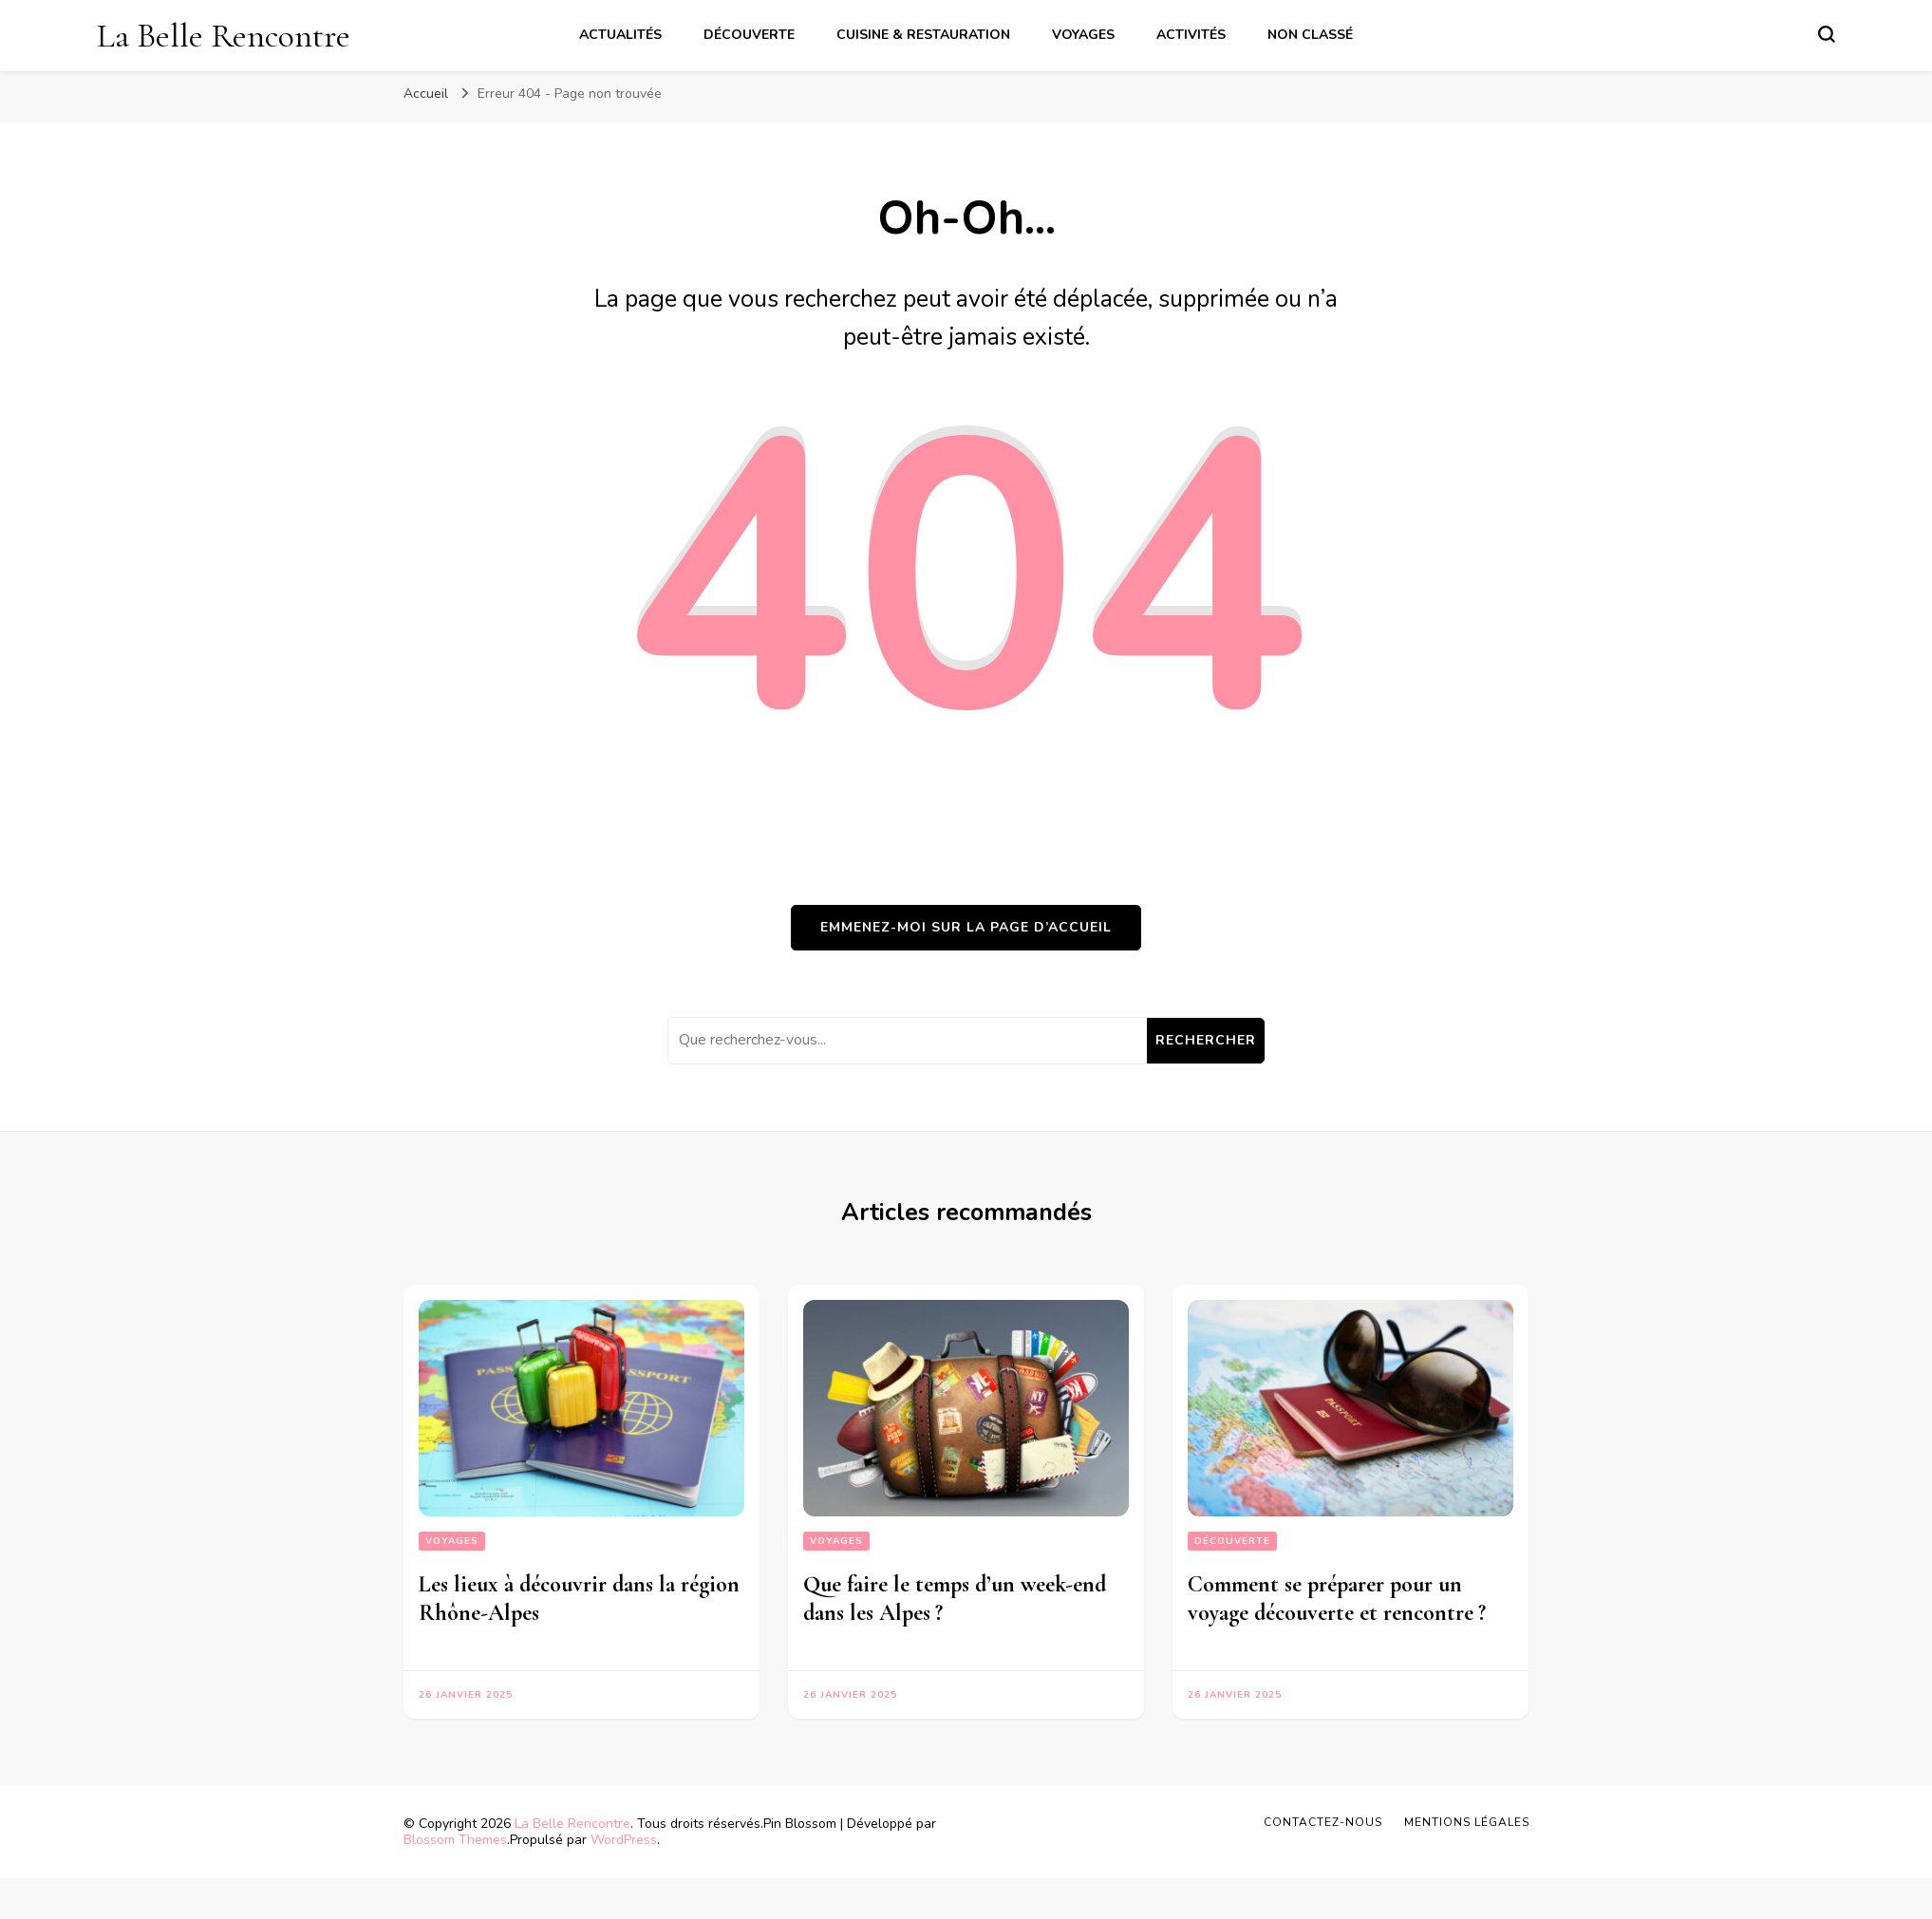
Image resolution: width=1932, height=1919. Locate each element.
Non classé (1310, 35)
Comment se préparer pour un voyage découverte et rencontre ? (1339, 1599)
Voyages (1083, 35)
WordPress (624, 1840)
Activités (1191, 35)
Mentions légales (1466, 1822)
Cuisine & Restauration (923, 35)
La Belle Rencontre (223, 35)
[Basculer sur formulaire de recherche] (1826, 34)
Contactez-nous (1323, 1822)
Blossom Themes (455, 1840)
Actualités (620, 35)
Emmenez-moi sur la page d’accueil (966, 927)
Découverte (749, 35)
